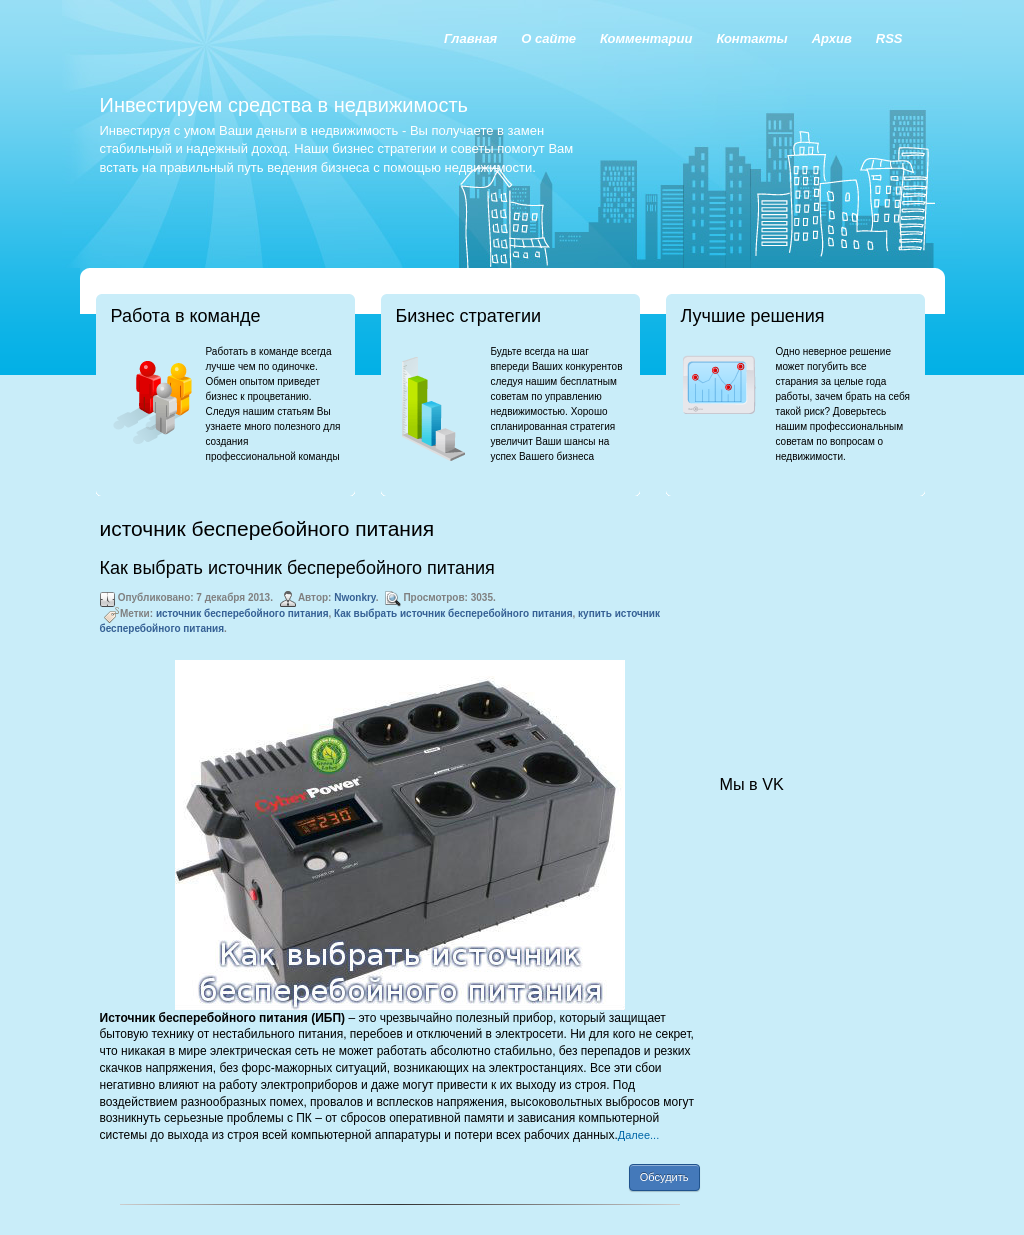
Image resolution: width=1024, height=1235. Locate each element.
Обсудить (664, 1177)
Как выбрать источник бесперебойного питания (297, 568)
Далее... (638, 1135)
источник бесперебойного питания (242, 613)
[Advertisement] (820, 616)
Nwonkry (355, 597)
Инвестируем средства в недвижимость (284, 105)
